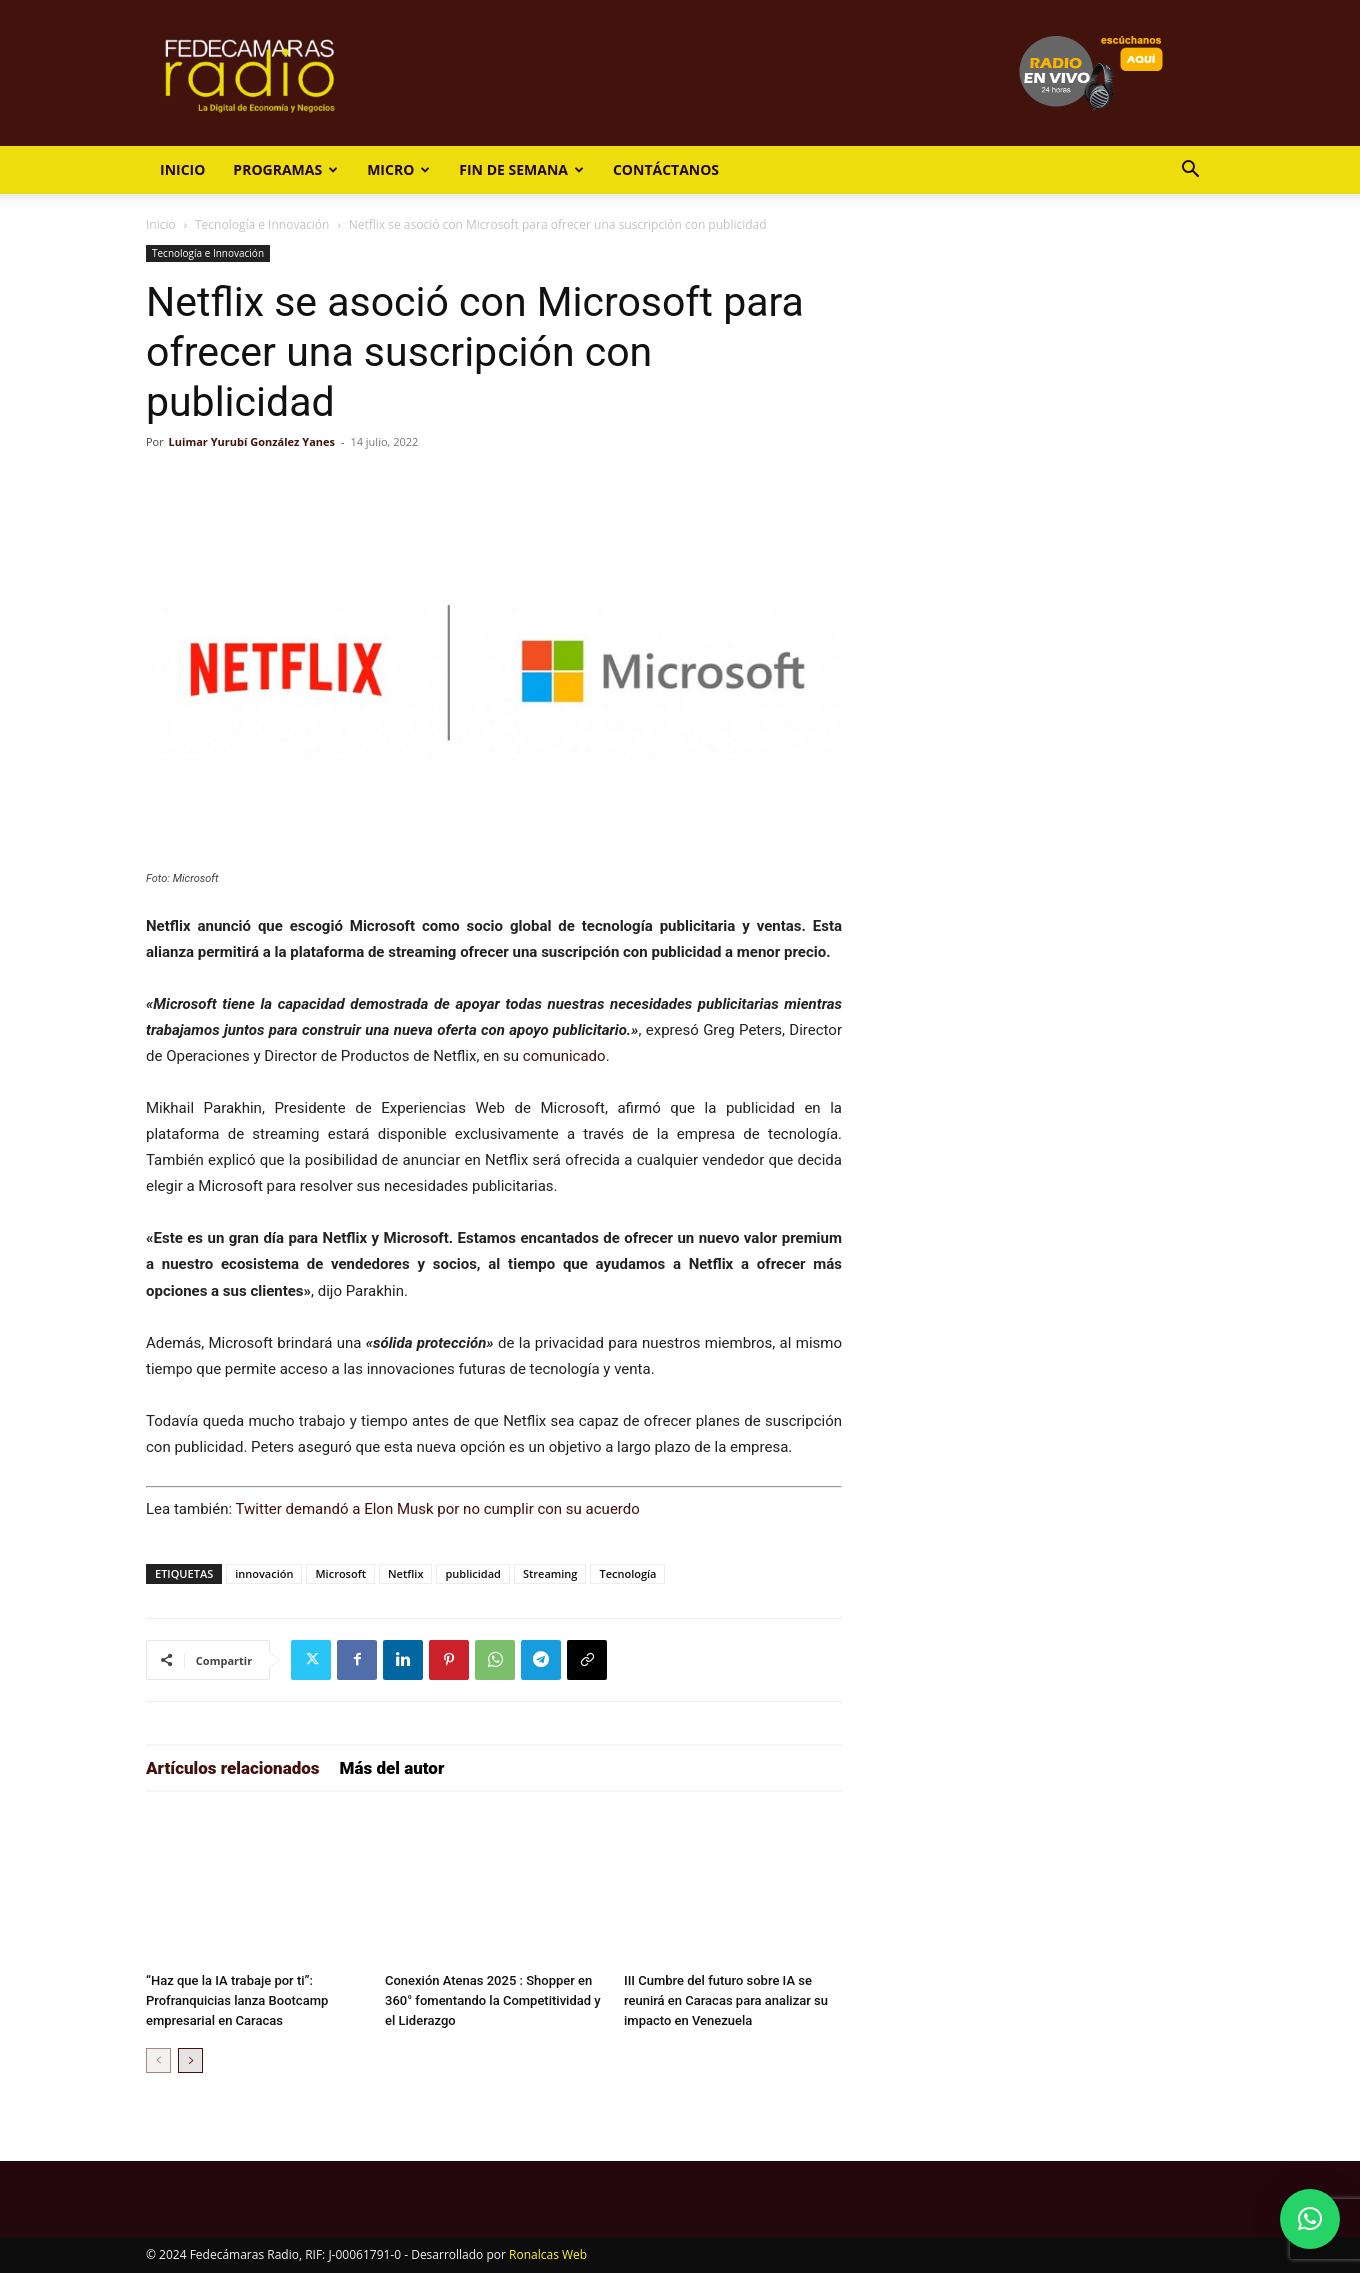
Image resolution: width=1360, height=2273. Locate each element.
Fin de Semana (521, 169)
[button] (1190, 171)
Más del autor (392, 1768)
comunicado (564, 1056)
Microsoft (340, 1573)
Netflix (405, 1573)
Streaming (550, 1573)
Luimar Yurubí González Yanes (252, 441)
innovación (264, 1573)
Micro (398, 169)
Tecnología (627, 1573)
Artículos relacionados (233, 1768)
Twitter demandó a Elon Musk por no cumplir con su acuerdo (438, 1509)
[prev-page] (158, 2060)
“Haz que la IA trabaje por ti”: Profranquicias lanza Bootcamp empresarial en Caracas (237, 2000)
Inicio (182, 169)
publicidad (472, 1573)
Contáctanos (666, 169)
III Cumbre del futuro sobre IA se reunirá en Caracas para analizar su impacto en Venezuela (726, 2000)
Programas (285, 169)
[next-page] (190, 2060)
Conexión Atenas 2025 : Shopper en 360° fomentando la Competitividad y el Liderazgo (493, 2000)
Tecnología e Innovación (262, 224)
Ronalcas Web (548, 2254)
